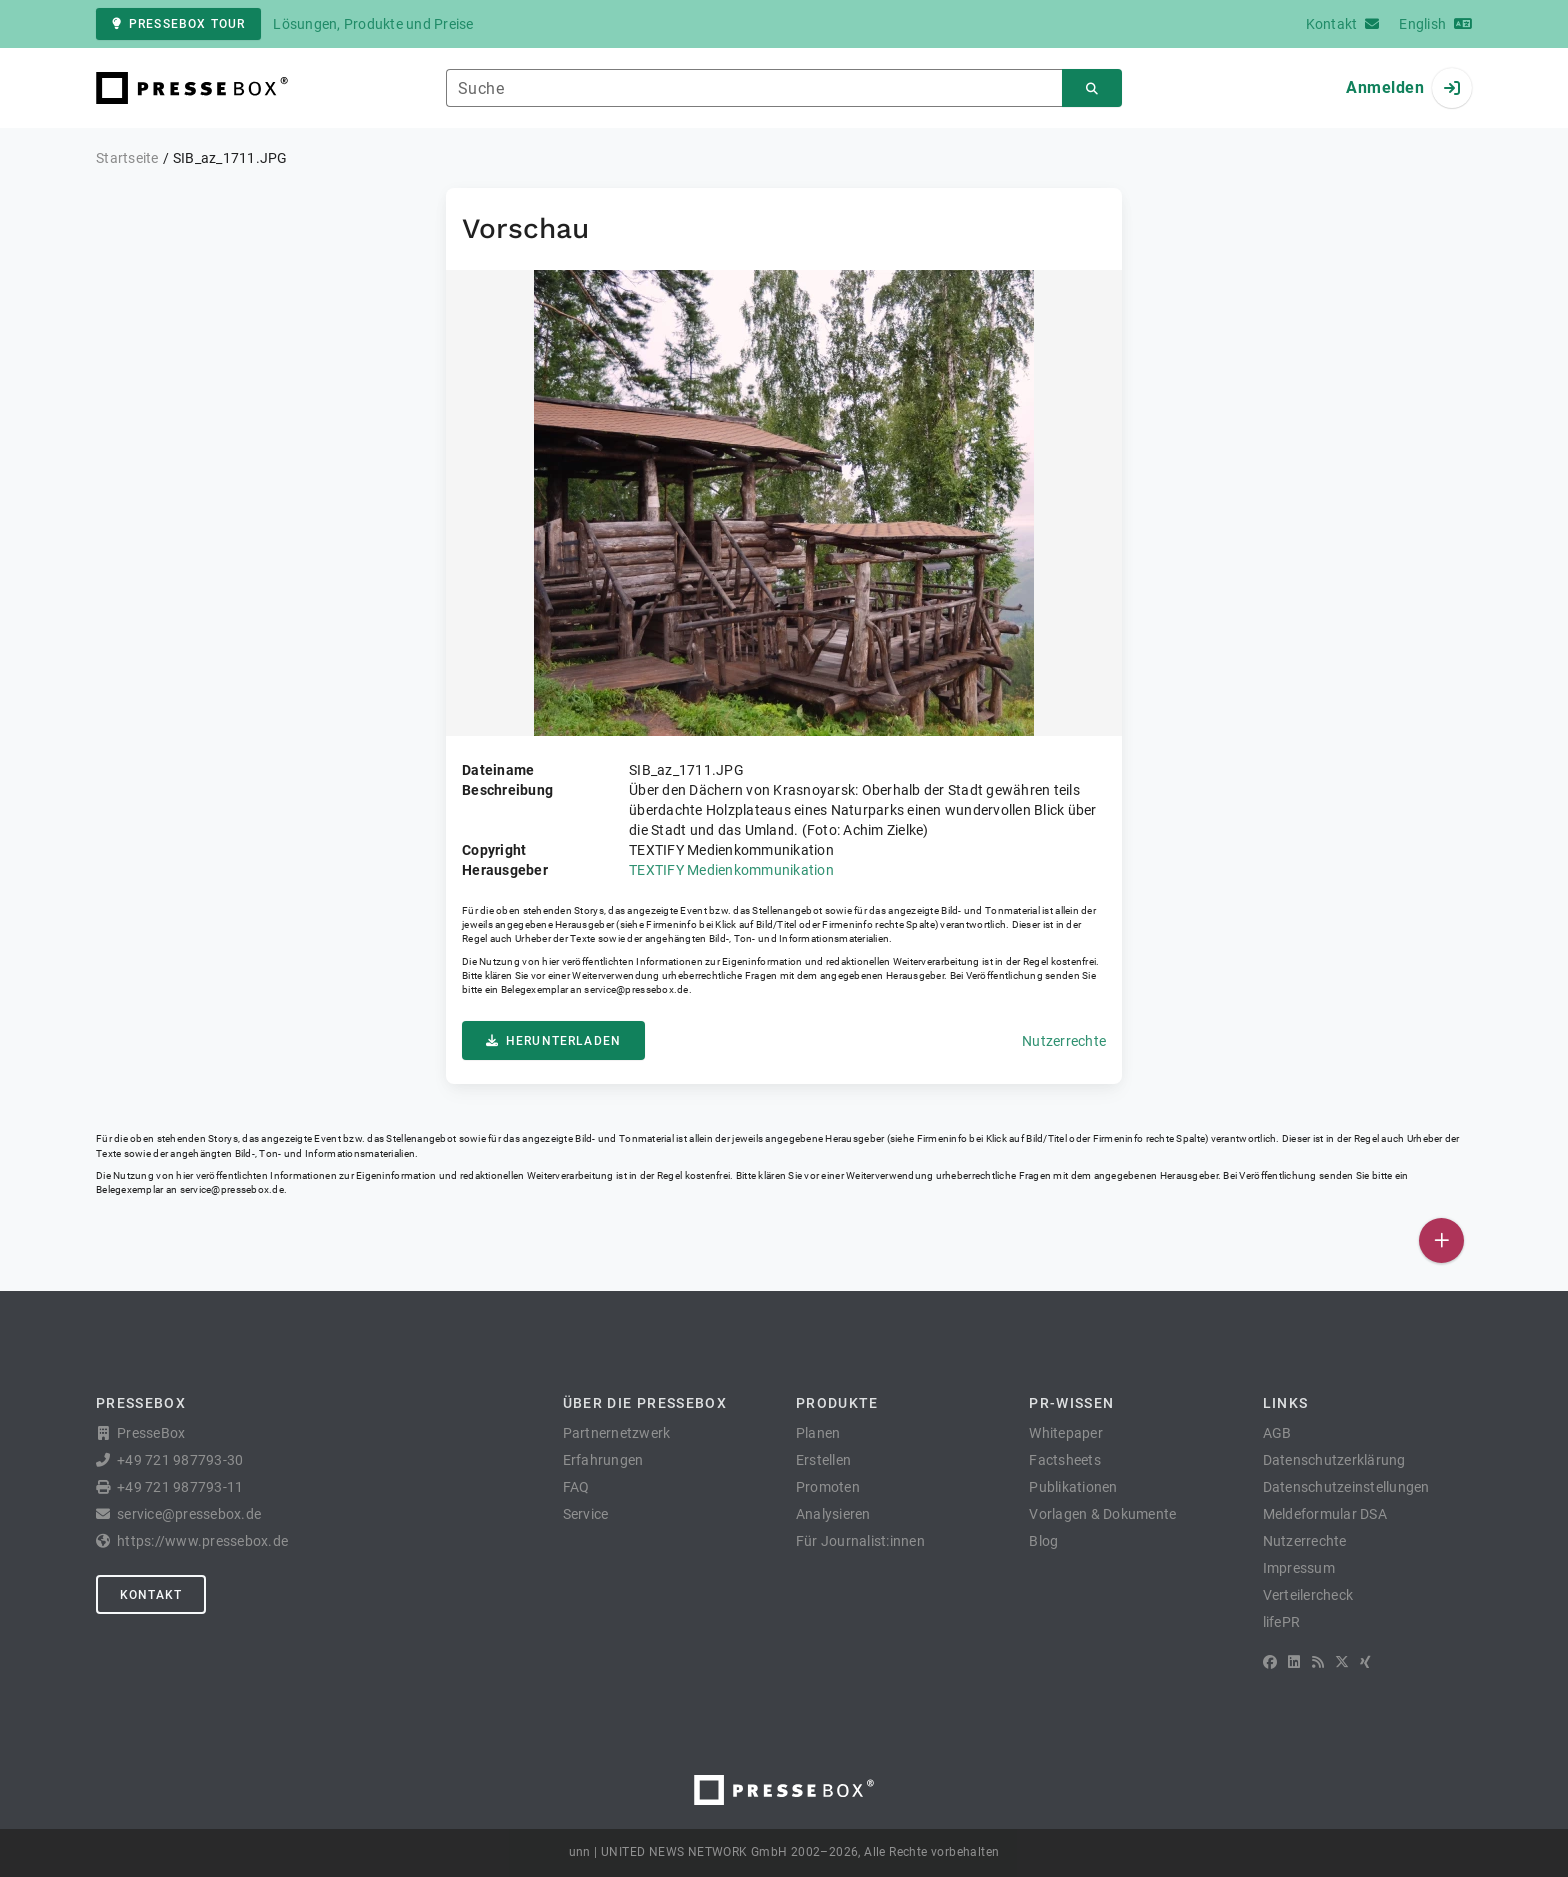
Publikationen (1073, 1487)
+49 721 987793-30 (180, 1460)
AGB (1277, 1433)
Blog (1043, 1541)
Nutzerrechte (1064, 1041)
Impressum (1299, 1568)
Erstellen (823, 1460)
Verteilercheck (1308, 1595)
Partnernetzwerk (617, 1433)
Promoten (828, 1487)
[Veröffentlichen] (1441, 1240)
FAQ (576, 1487)
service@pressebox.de (636, 989)
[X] (1342, 1662)
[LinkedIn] (1294, 1662)
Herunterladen (553, 1041)
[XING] (1365, 1662)
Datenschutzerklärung (1334, 1460)
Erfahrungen (603, 1460)
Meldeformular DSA (1325, 1514)
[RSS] (1318, 1662)
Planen (818, 1433)
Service (586, 1514)
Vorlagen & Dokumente (1102, 1514)
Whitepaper (1066, 1433)
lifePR (1282, 1622)
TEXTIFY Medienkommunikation (731, 870)
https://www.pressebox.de (202, 1541)
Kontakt (151, 1595)
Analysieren (833, 1514)
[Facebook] (1270, 1662)
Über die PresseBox (645, 1403)
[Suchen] (1092, 88)
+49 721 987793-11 (180, 1487)
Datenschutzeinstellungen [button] (1346, 1487)
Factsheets (1065, 1460)
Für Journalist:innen (860, 1541)
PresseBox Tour (178, 24)
